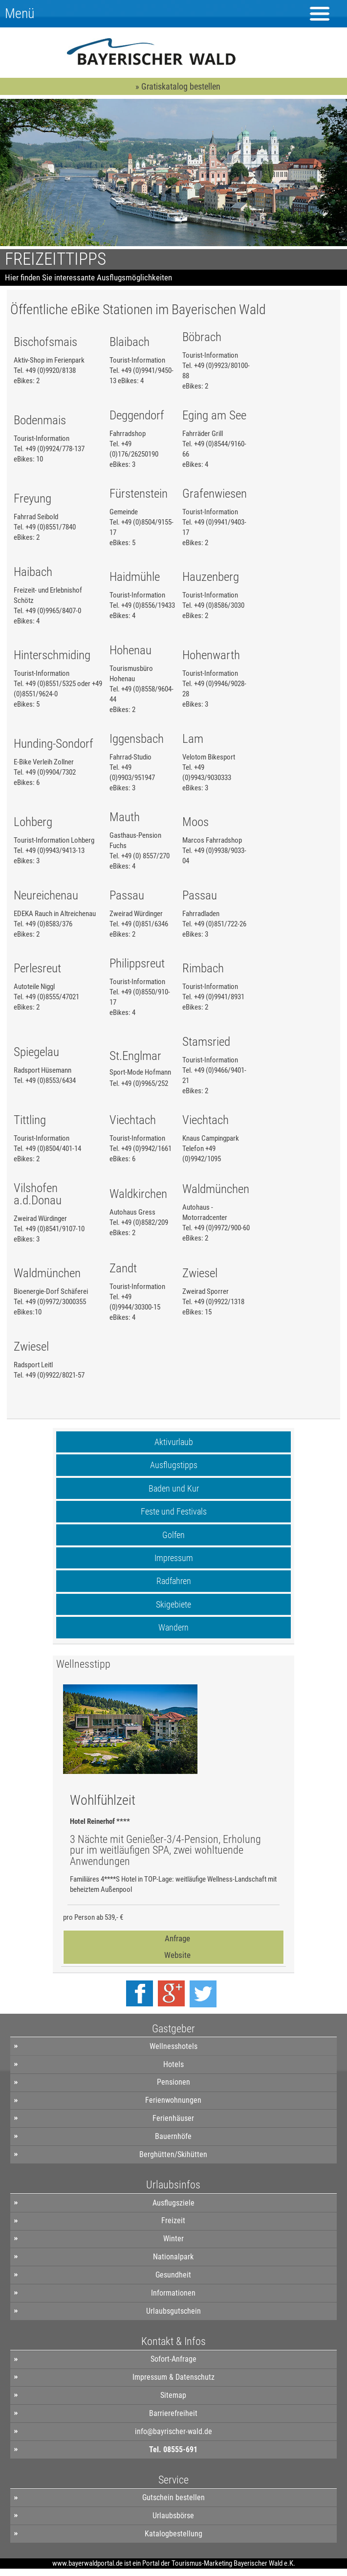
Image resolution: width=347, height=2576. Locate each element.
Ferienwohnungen (173, 2100)
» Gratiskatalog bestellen (177, 86)
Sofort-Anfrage (173, 2359)
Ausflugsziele (173, 2203)
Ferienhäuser (173, 2118)
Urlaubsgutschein (173, 2311)
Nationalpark (173, 2256)
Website (177, 1955)
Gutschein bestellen (173, 2497)
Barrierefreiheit (173, 2413)
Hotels (173, 2064)
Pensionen (173, 2082)
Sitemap (173, 2395)
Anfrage (177, 1938)
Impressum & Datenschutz (173, 2377)
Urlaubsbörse (173, 2515)
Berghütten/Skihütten (173, 2154)
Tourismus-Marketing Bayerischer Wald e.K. (233, 2563)
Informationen (173, 2293)
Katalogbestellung (173, 2533)
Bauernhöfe (173, 2136)
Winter (173, 2238)
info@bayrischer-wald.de (173, 2431)
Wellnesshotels (173, 2046)
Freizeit (173, 2220)
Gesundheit (173, 2274)
